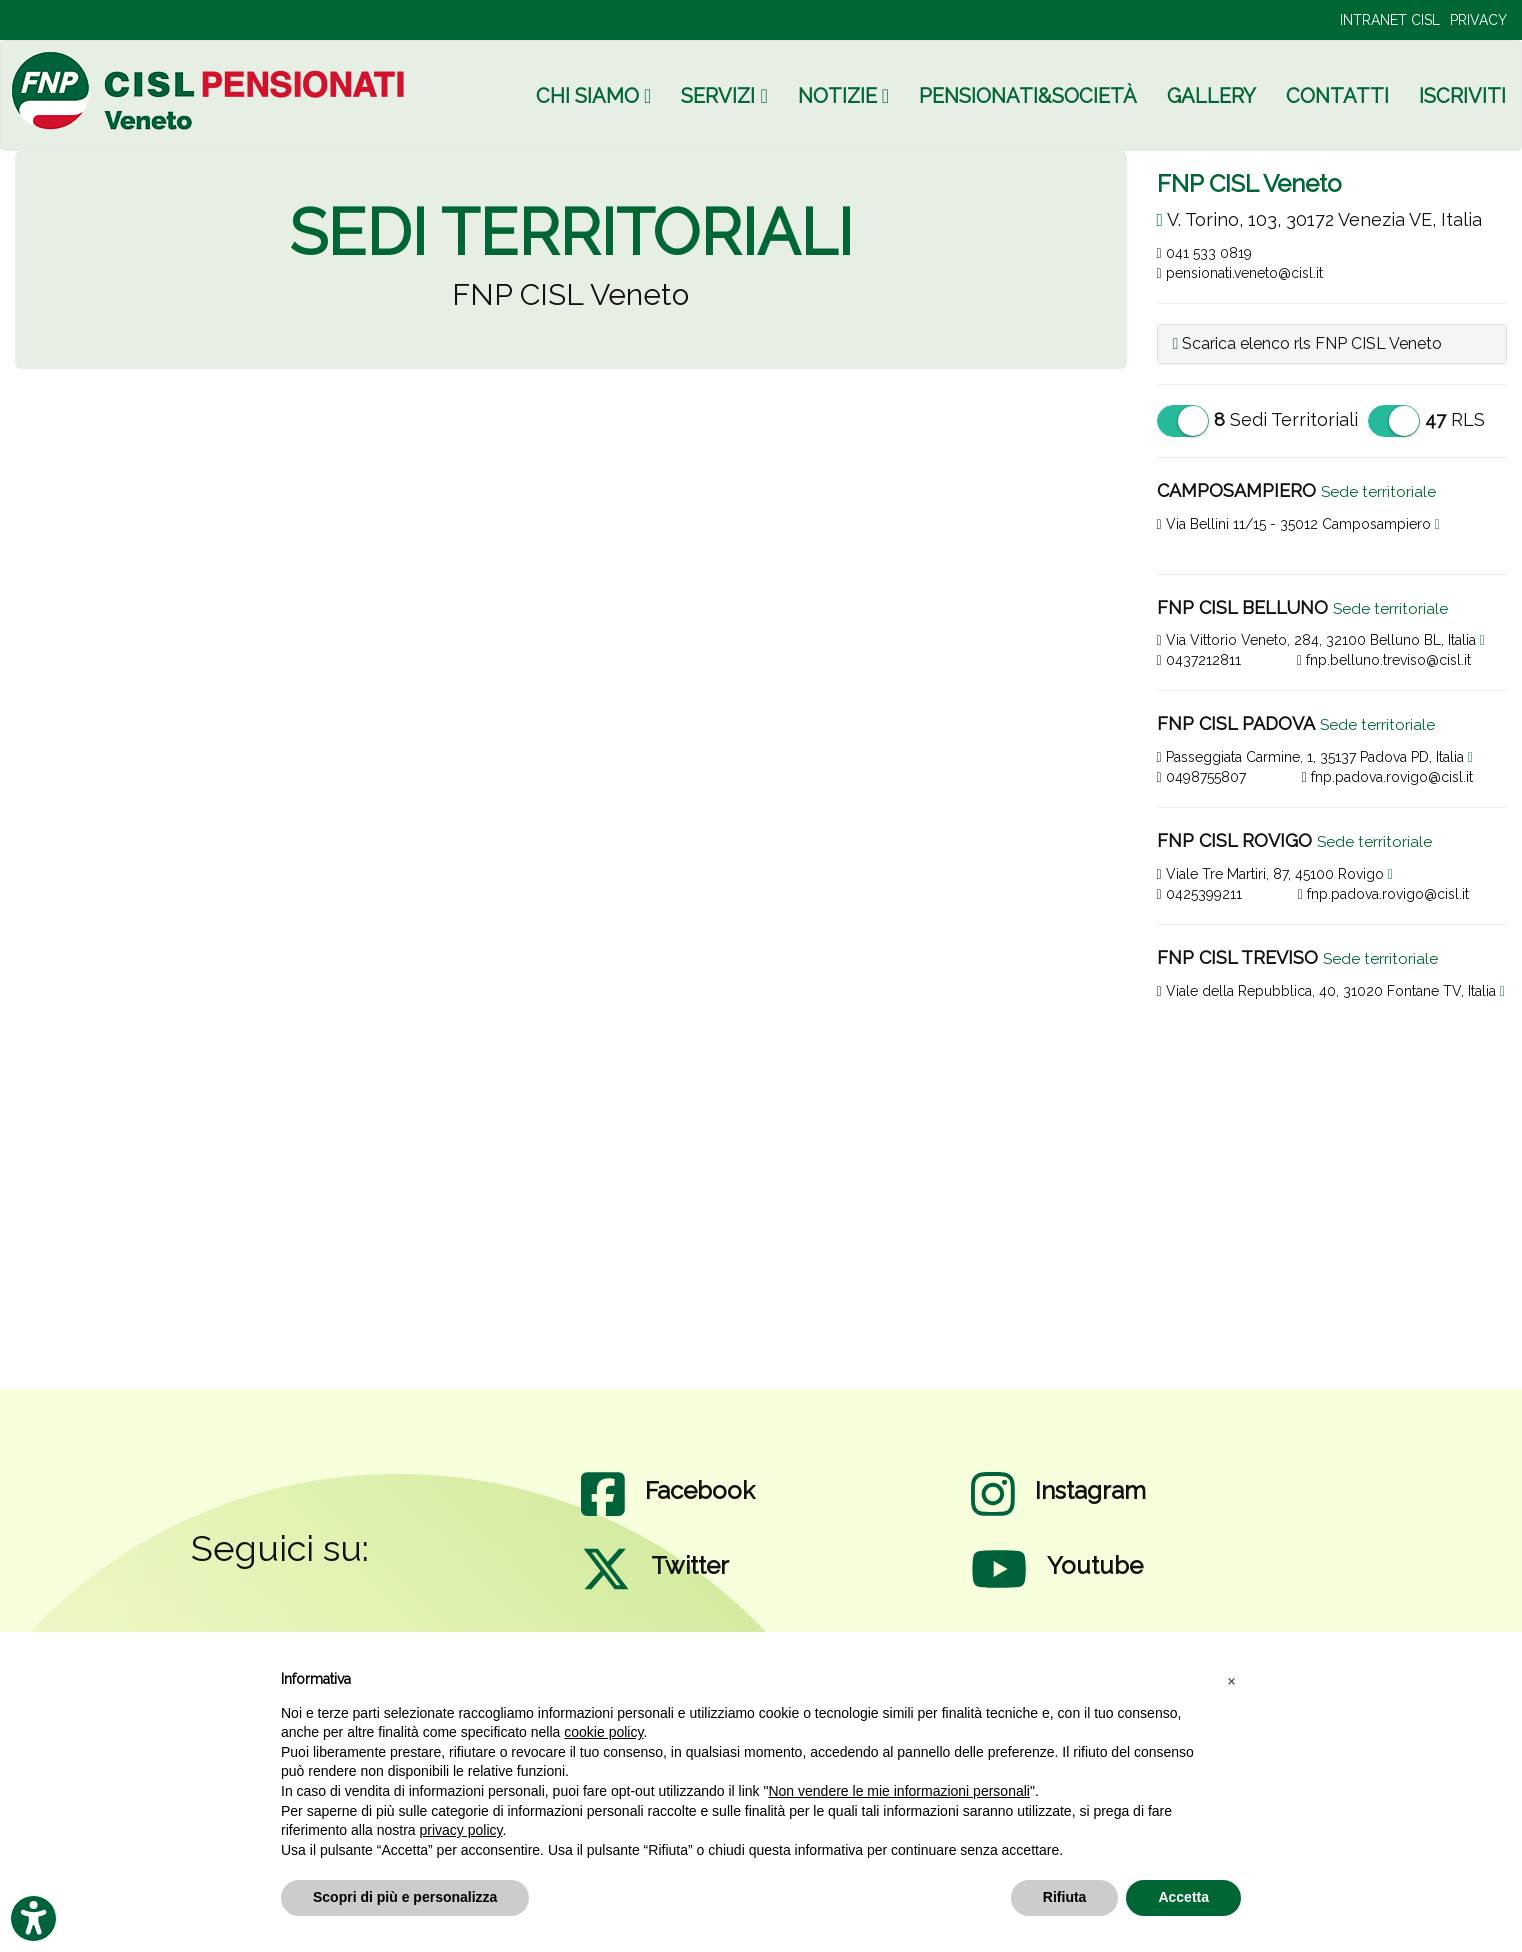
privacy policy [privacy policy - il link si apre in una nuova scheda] (461, 1830)
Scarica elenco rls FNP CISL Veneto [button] (1308, 343)
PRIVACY (1478, 20)
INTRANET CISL (1390, 20)
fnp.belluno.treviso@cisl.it (1384, 660)
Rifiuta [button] (1065, 1897)
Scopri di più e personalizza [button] (405, 1897)
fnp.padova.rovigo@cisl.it (1387, 777)
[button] (1231, 1680)
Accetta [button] (1183, 1897)
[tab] (1332, 344)
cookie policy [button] (603, 1732)
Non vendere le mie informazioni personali (898, 1791)
